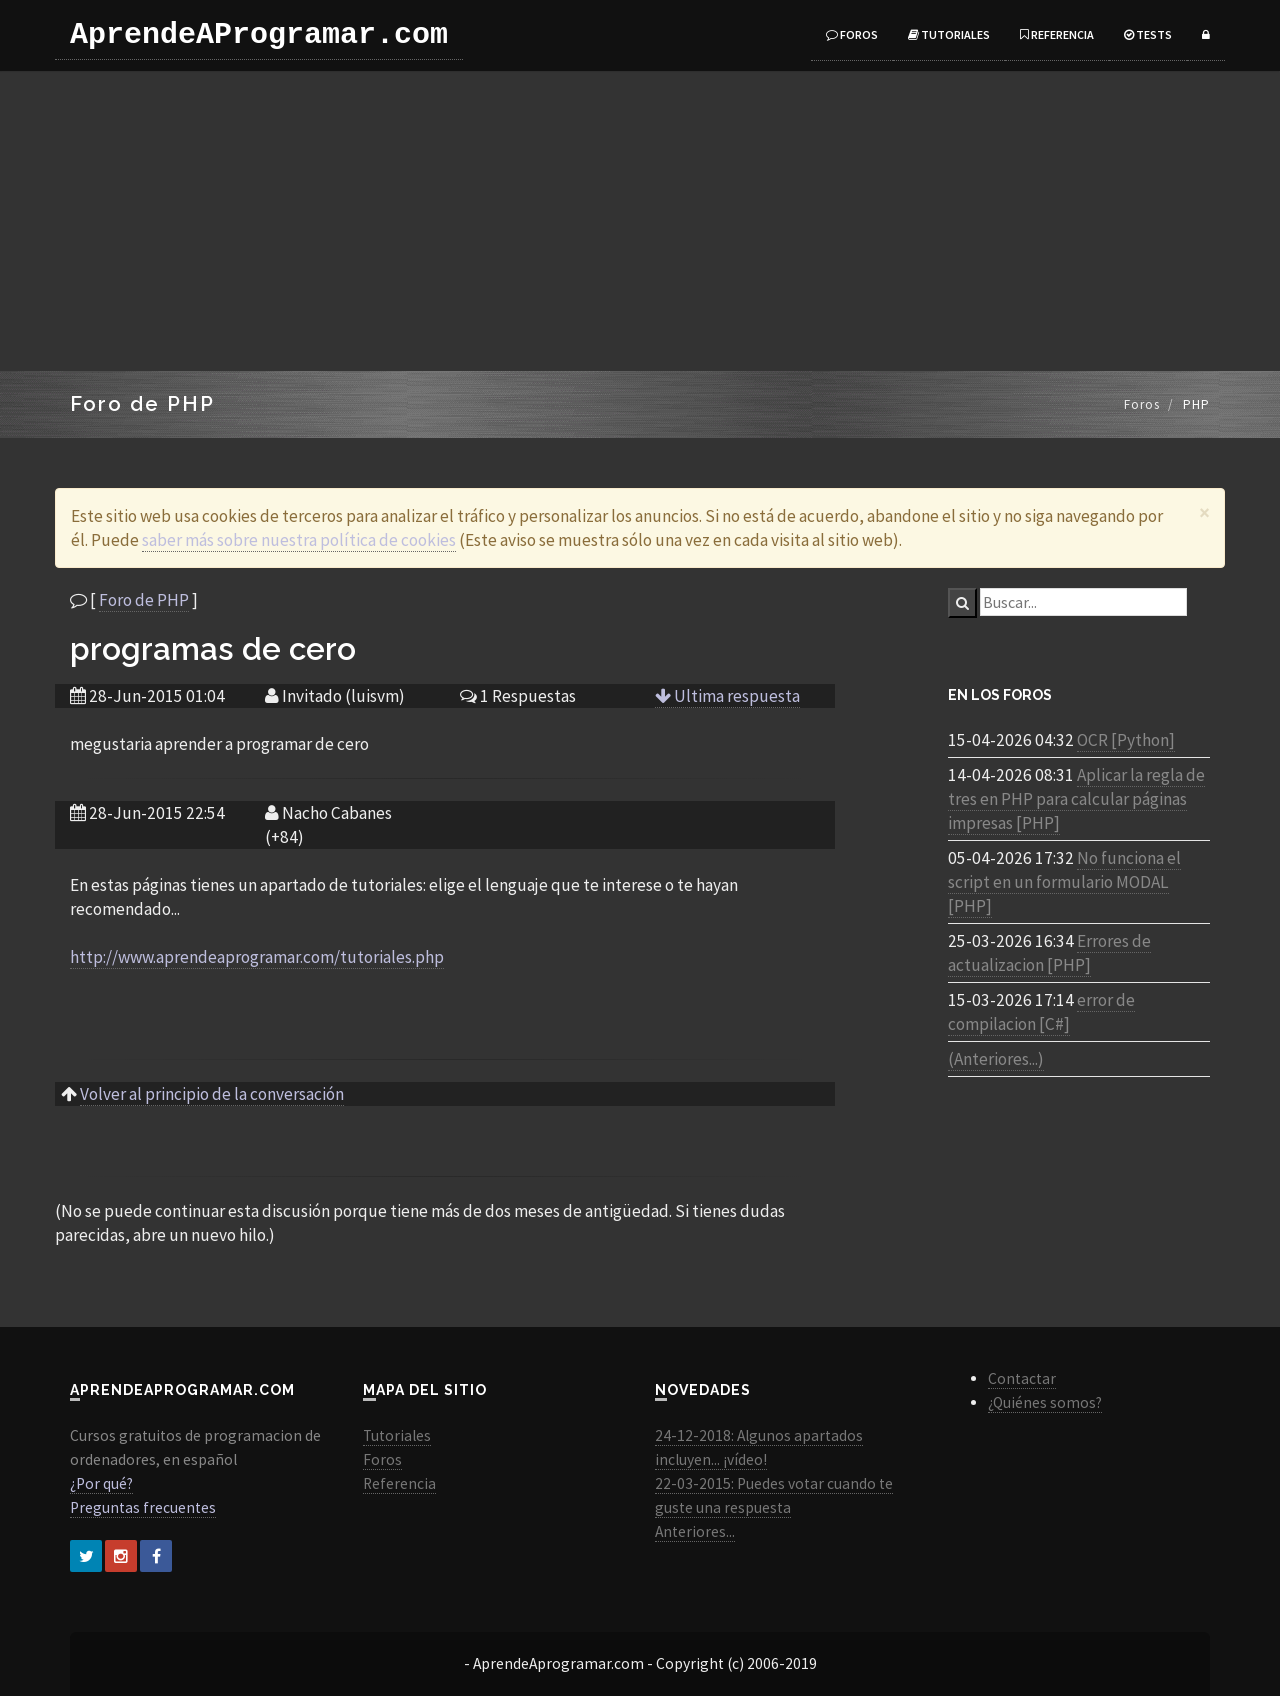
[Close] (1204, 512)
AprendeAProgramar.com (259, 35)
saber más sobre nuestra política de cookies (299, 540)
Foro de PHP (144, 600)
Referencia (1057, 34)
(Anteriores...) (996, 1059)
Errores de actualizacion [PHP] (1049, 953)
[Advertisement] (640, 221)
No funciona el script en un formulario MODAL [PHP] (1064, 882)
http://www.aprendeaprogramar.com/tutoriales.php (257, 957)
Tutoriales (949, 34)
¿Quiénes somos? (1045, 1402)
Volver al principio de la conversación (212, 1094)
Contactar (1022, 1378)
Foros (852, 34)
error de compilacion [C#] (1041, 1012)
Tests (1148, 34)
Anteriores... (695, 1531)
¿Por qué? (101, 1483)
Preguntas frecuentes (143, 1507)
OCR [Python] (1126, 740)
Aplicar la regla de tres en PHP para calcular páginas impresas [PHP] (1076, 799)
